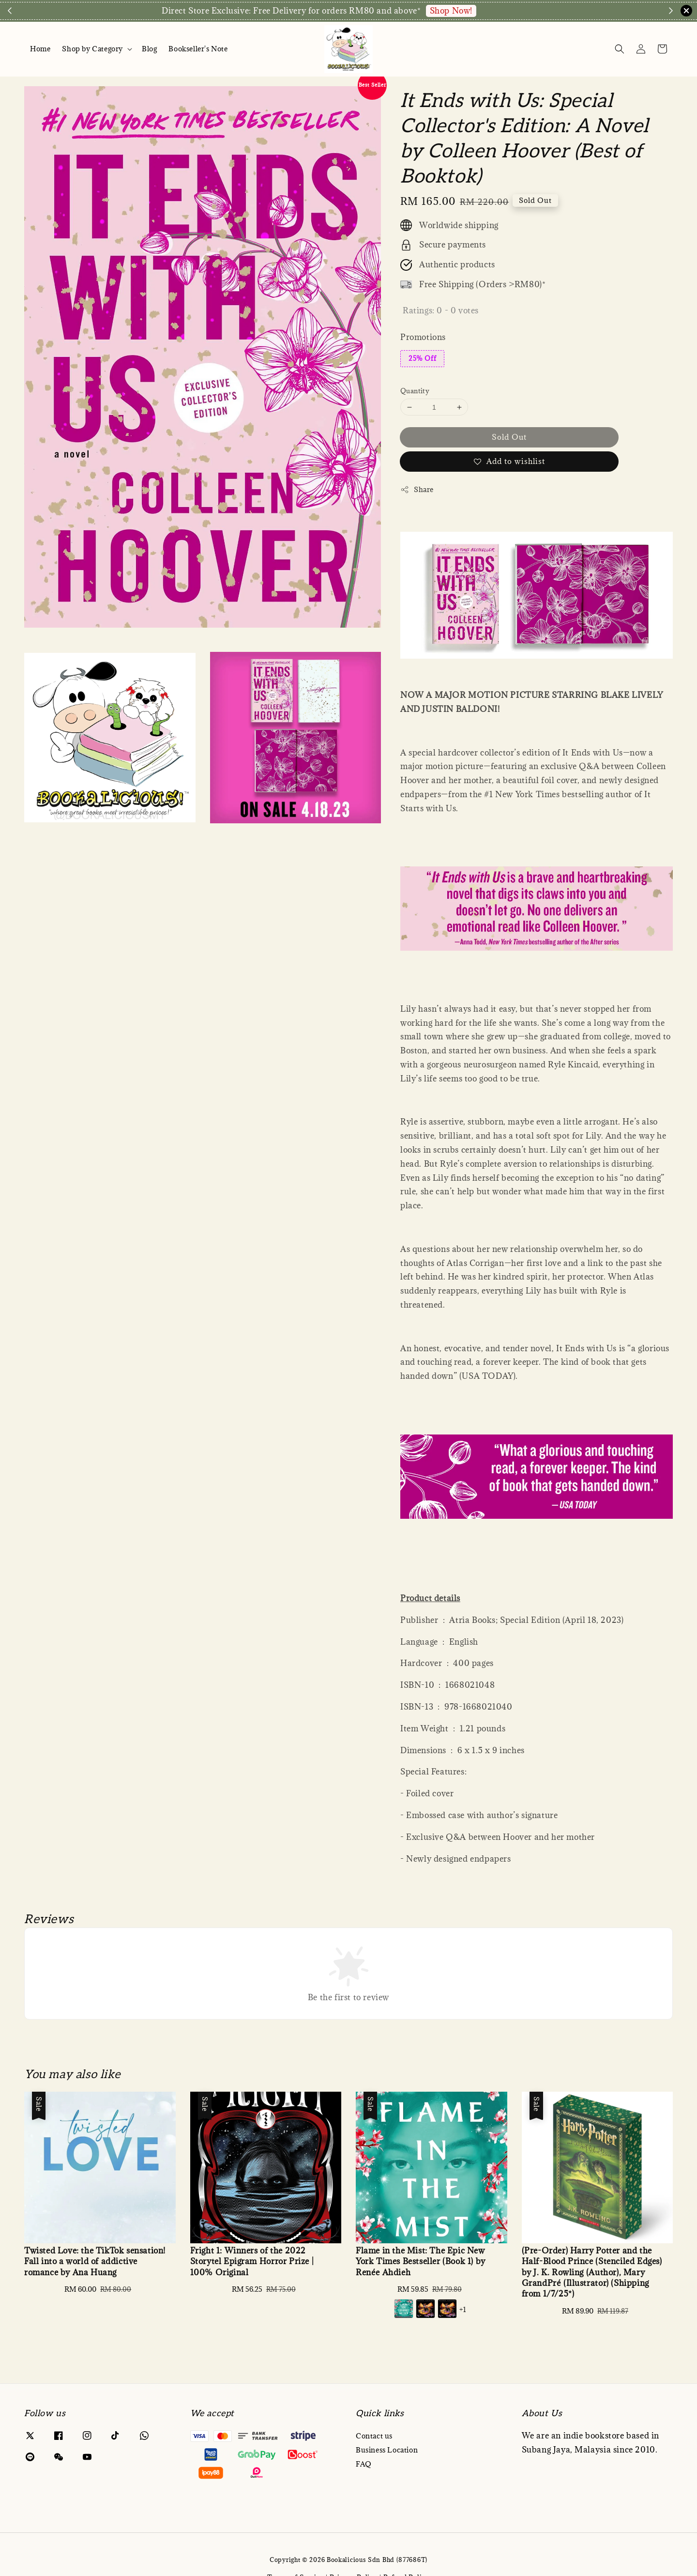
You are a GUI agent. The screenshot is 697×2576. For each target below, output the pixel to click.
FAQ (364, 2463)
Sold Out (509, 437)
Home (40, 48)
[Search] (619, 49)
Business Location (387, 2449)
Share (417, 489)
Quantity (414, 390)
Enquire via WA (518, 10)
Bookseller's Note (197, 48)
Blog (149, 48)
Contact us (374, 2436)
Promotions (423, 337)
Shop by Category (92, 49)
